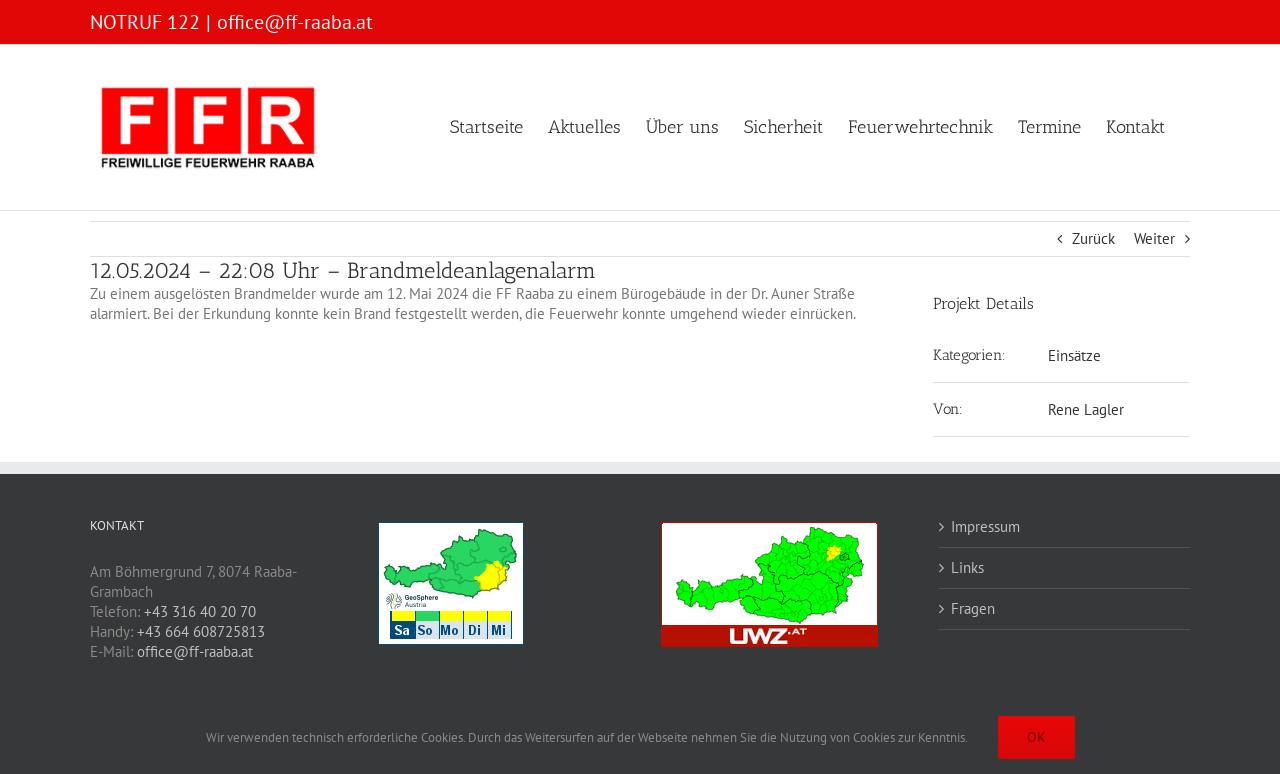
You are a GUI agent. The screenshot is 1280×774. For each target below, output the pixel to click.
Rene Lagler (1086, 409)
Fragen (973, 608)
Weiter (1154, 238)
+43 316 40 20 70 (200, 611)
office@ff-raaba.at (295, 22)
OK (1036, 737)
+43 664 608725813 (201, 631)
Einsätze (1074, 355)
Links (967, 567)
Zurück (1093, 238)
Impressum (985, 526)
